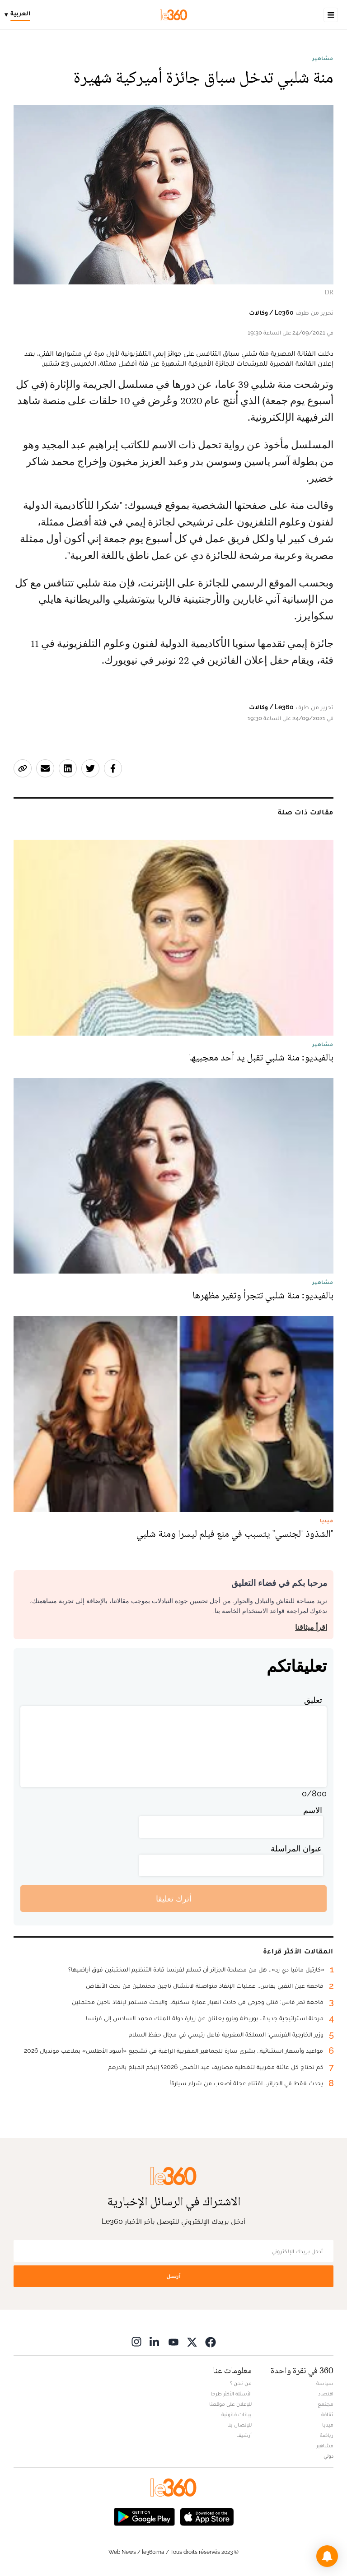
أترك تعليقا (174, 1898)
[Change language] (20, 15)
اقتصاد (325, 2393)
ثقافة (327, 2414)
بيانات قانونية (236, 2414)
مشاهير (322, 58)
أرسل (173, 2276)
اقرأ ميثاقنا (311, 1627)
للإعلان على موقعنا (230, 2404)
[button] (327, 2556)
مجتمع (325, 2404)
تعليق (313, 1700)
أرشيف (244, 2435)
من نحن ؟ (241, 2383)
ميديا (327, 2425)
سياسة (324, 2383)
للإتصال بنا (239, 2425)
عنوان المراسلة (296, 1848)
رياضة (326, 2435)
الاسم (312, 1810)
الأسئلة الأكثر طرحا (231, 2393)
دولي (328, 2456)
